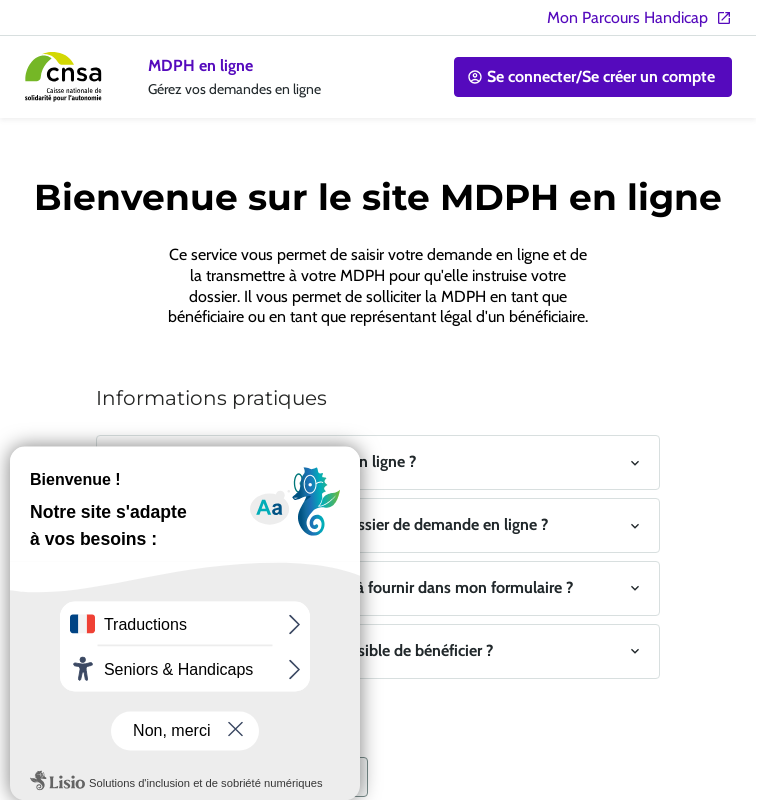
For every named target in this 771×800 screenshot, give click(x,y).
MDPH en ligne (200, 65)
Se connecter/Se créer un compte (591, 76)
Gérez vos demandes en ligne (234, 89)
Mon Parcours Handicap (639, 17)
